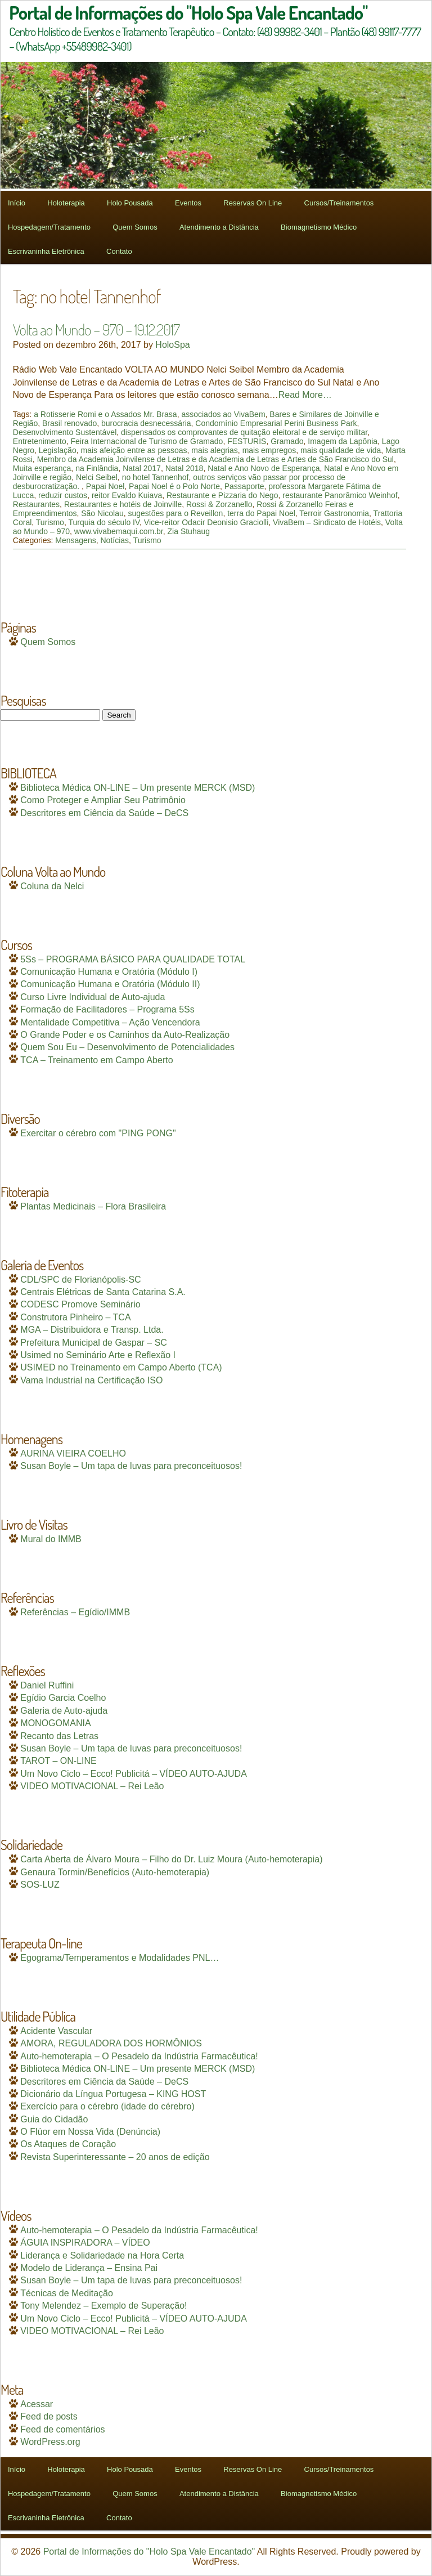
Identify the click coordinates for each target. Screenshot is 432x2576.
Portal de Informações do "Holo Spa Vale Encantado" (149, 2551)
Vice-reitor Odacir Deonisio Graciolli (206, 522)
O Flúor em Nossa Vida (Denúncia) (90, 2131)
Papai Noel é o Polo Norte (174, 486)
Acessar (36, 2404)
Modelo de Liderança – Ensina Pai (89, 2268)
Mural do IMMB (50, 1539)
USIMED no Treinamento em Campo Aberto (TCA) (121, 1367)
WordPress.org (50, 2442)
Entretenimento (39, 441)
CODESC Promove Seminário (80, 1304)
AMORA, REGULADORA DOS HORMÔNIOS (111, 2043)
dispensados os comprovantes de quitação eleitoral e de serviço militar (244, 432)
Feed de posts (48, 2416)
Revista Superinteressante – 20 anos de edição (114, 2157)
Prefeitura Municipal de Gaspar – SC (93, 1342)
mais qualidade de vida (340, 450)
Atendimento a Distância (219, 227)
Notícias (114, 540)
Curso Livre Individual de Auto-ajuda (92, 997)
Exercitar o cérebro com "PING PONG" (98, 1133)
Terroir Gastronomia (334, 513)
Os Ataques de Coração (68, 2144)
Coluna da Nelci (52, 886)
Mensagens (75, 540)
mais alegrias (214, 450)
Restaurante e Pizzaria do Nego (222, 495)
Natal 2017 (142, 468)
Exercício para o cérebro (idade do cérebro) (107, 2106)
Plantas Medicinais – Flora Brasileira (93, 1206)
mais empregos (269, 450)
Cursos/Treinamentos (339, 203)
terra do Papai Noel (261, 513)
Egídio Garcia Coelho (63, 1698)
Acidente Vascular (56, 2031)
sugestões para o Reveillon (175, 513)
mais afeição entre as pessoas (133, 450)
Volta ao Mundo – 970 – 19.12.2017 (96, 329)
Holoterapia (66, 203)
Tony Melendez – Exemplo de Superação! (103, 2305)
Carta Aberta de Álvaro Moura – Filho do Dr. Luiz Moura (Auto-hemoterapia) (171, 1859)
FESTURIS (246, 441)
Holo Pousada (130, 203)
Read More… (305, 395)
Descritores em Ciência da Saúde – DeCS (104, 813)
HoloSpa (172, 345)
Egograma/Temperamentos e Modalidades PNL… (119, 1958)
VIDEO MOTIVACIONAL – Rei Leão (92, 1786)
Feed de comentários (62, 2429)
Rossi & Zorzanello (219, 504)
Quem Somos (134, 227)
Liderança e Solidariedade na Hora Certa (102, 2255)
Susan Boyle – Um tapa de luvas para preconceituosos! (131, 1466)
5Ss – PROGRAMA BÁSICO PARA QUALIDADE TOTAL (132, 959)
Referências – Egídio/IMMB (75, 1612)
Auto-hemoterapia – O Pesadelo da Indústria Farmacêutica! (139, 2056)
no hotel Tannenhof (155, 477)
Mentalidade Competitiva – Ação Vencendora (110, 1022)
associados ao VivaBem (223, 414)
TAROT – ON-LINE (58, 1761)
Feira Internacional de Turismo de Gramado (147, 441)
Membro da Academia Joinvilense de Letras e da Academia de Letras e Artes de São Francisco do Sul (215, 459)
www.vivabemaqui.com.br (118, 531)
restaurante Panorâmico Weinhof (339, 495)
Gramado (287, 441)
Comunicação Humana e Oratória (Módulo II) (110, 984)
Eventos (188, 203)
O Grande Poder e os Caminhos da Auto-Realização (125, 1035)
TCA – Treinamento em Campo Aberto (96, 1060)
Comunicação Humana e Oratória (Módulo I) (108, 971)
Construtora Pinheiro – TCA (75, 1317)
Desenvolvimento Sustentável (64, 432)
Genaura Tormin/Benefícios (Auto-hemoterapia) (114, 1872)
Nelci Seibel (97, 477)
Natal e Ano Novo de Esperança (264, 468)
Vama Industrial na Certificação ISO (91, 1380)
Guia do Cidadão (54, 2119)
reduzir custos (62, 495)
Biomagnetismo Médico (319, 227)
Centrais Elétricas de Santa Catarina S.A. (102, 1292)
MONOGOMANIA (55, 1723)
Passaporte (244, 486)
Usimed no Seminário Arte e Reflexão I (98, 1355)
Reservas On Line (252, 203)
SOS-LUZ (39, 1884)
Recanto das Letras (59, 1736)
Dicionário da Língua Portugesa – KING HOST (113, 2094)
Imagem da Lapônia (342, 441)
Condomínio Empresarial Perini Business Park (276, 423)
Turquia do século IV (104, 522)
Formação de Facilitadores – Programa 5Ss (107, 1009)
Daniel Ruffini (47, 1685)
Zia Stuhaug (189, 531)
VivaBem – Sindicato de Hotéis (327, 522)
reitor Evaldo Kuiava (127, 495)
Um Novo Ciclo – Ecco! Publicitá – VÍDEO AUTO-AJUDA (133, 1773)
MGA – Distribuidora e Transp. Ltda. (91, 1329)
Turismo (50, 522)
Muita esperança (42, 468)
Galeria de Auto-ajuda (63, 1710)
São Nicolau (102, 513)
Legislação (57, 450)
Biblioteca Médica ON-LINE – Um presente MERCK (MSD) (137, 787)
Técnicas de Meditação (66, 2293)
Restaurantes (36, 504)
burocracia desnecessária (146, 423)
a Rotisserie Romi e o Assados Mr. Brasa (105, 414)
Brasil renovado (69, 423)
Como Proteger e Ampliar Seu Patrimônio (102, 800)
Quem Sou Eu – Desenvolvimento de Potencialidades (127, 1047)
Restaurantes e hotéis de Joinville (123, 504)
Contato (119, 251)
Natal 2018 (184, 468)
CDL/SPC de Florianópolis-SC (80, 1279)
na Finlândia (96, 468)
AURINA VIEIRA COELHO (73, 1453)
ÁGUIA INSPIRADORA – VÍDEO (85, 2242)
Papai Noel (105, 486)
